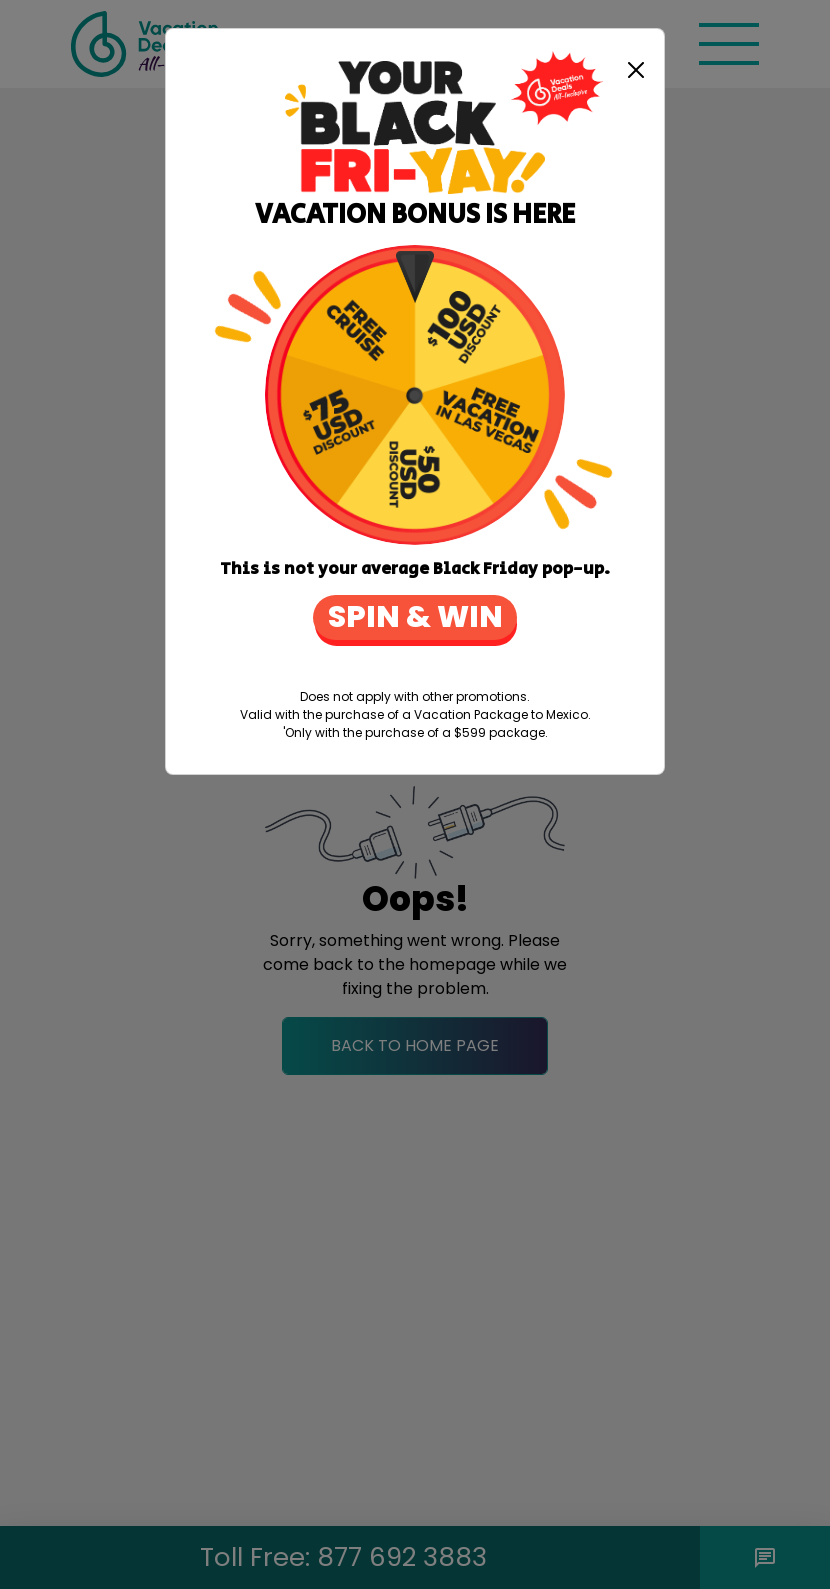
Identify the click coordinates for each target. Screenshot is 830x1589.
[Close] (636, 70)
